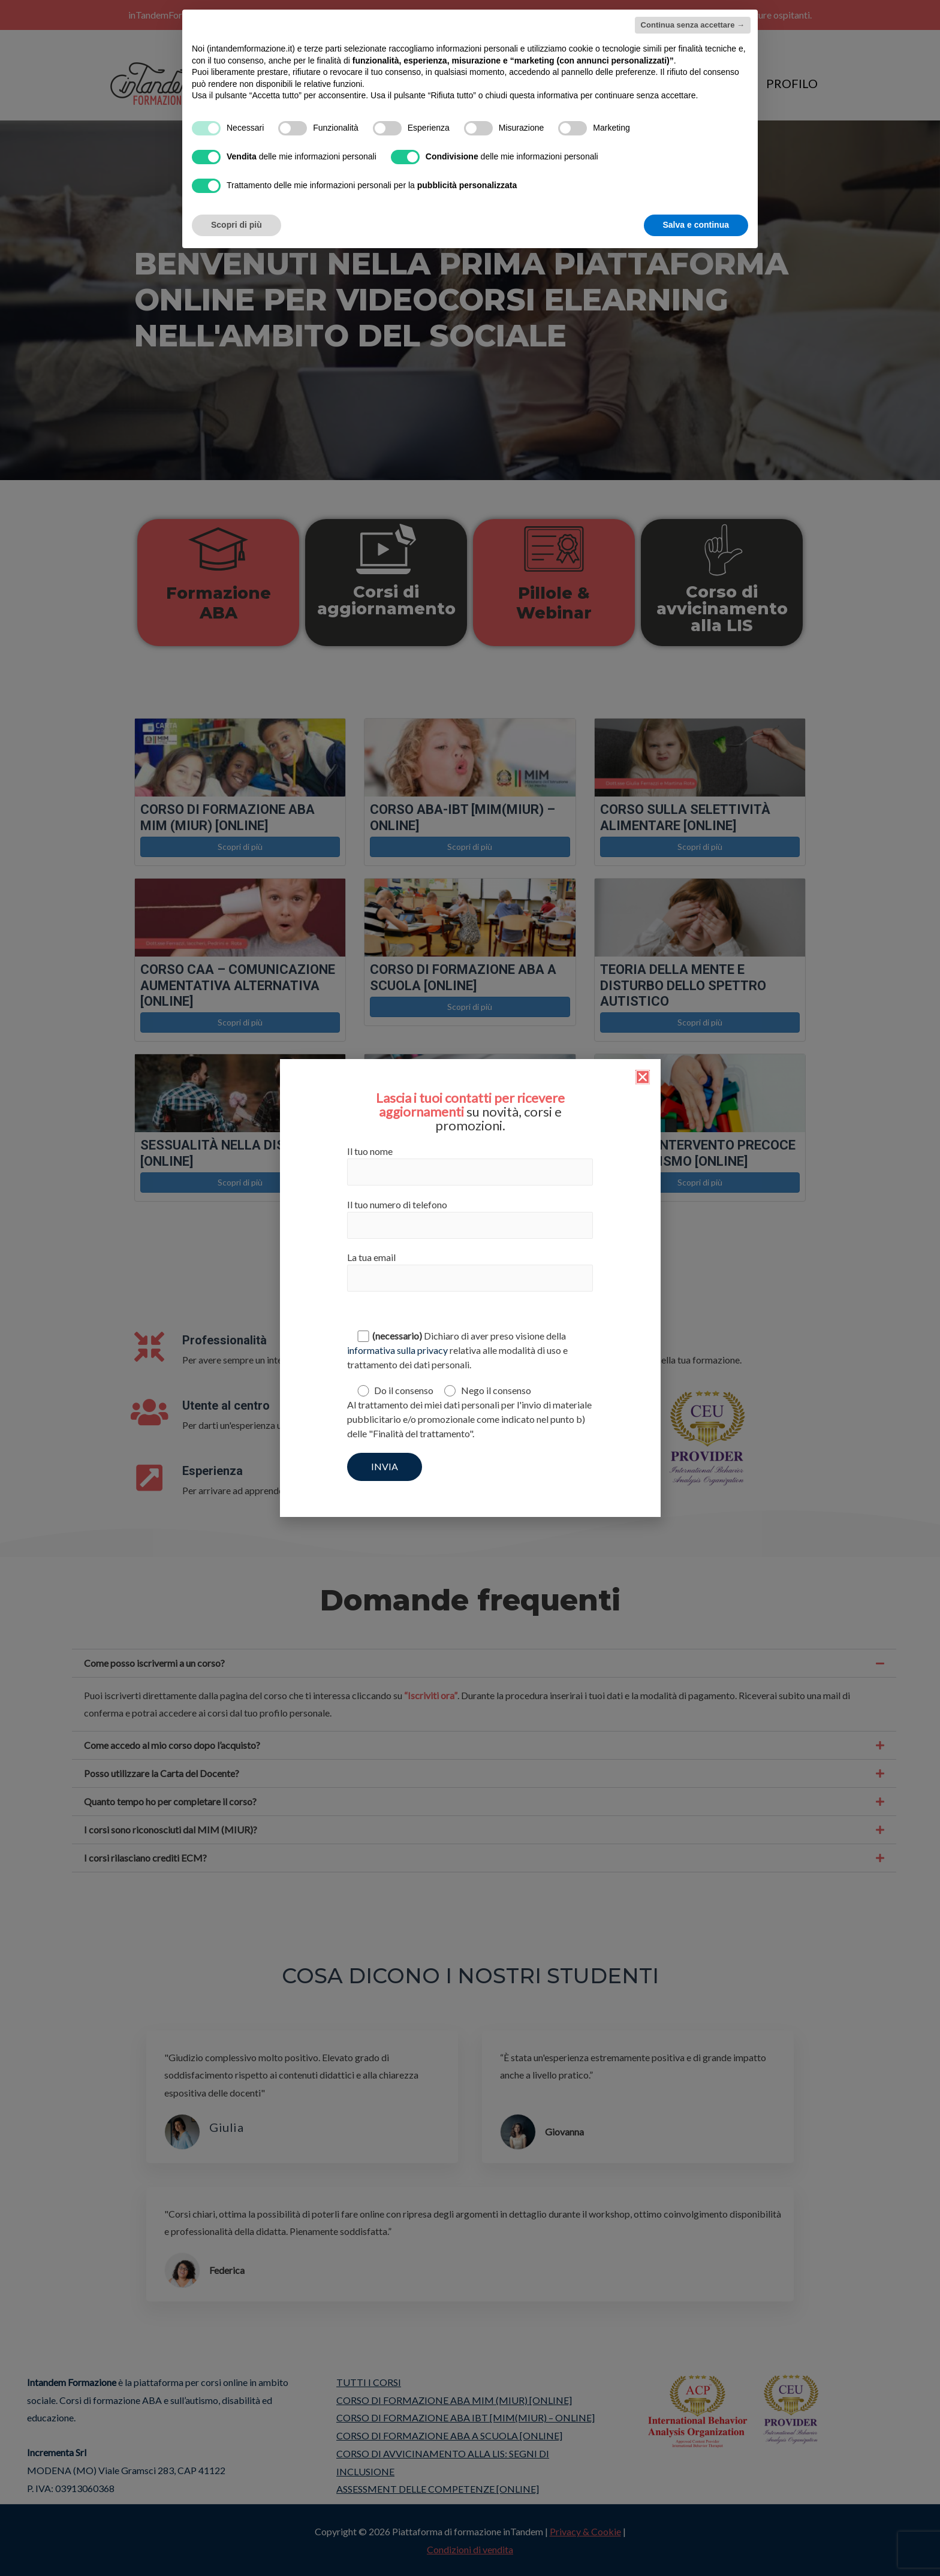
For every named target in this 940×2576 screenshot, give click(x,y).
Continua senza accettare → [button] (693, 24)
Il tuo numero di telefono (470, 1219)
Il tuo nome (470, 1165)
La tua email (470, 1271)
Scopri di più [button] (236, 225)
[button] (643, 1077)
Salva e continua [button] (696, 225)
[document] (470, 1288)
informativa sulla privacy (397, 1350)
